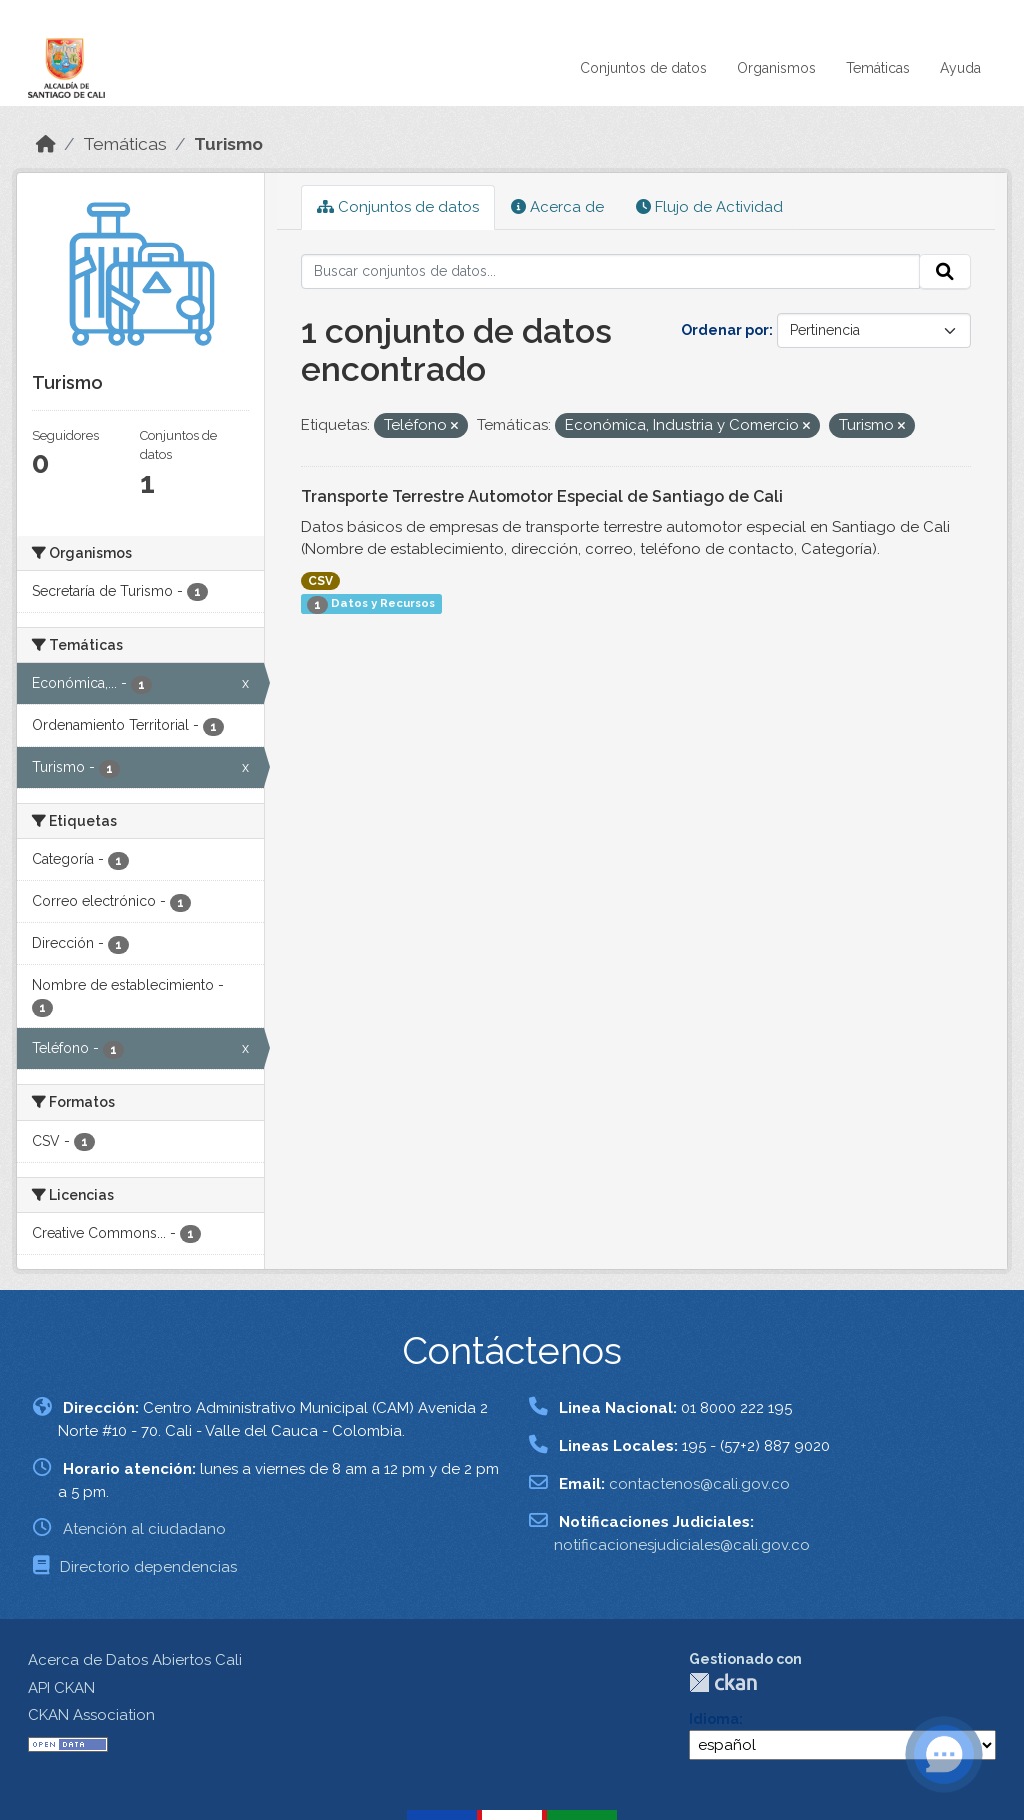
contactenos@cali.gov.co (699, 1484)
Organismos (776, 68)
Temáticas (878, 68)
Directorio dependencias (148, 1567)
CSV (320, 581)
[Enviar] (945, 272)
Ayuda (960, 68)
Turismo (228, 144)
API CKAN (61, 1688)
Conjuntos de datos (643, 68)
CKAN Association (91, 1715)
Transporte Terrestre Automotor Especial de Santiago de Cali (542, 496)
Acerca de (557, 207)
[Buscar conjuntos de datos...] (611, 272)
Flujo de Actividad (709, 207)
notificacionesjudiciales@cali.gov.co (682, 1545)
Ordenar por (725, 330)
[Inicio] (46, 144)
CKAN (723, 1682)
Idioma (714, 1719)
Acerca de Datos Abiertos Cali (135, 1660)
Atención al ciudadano (144, 1529)
